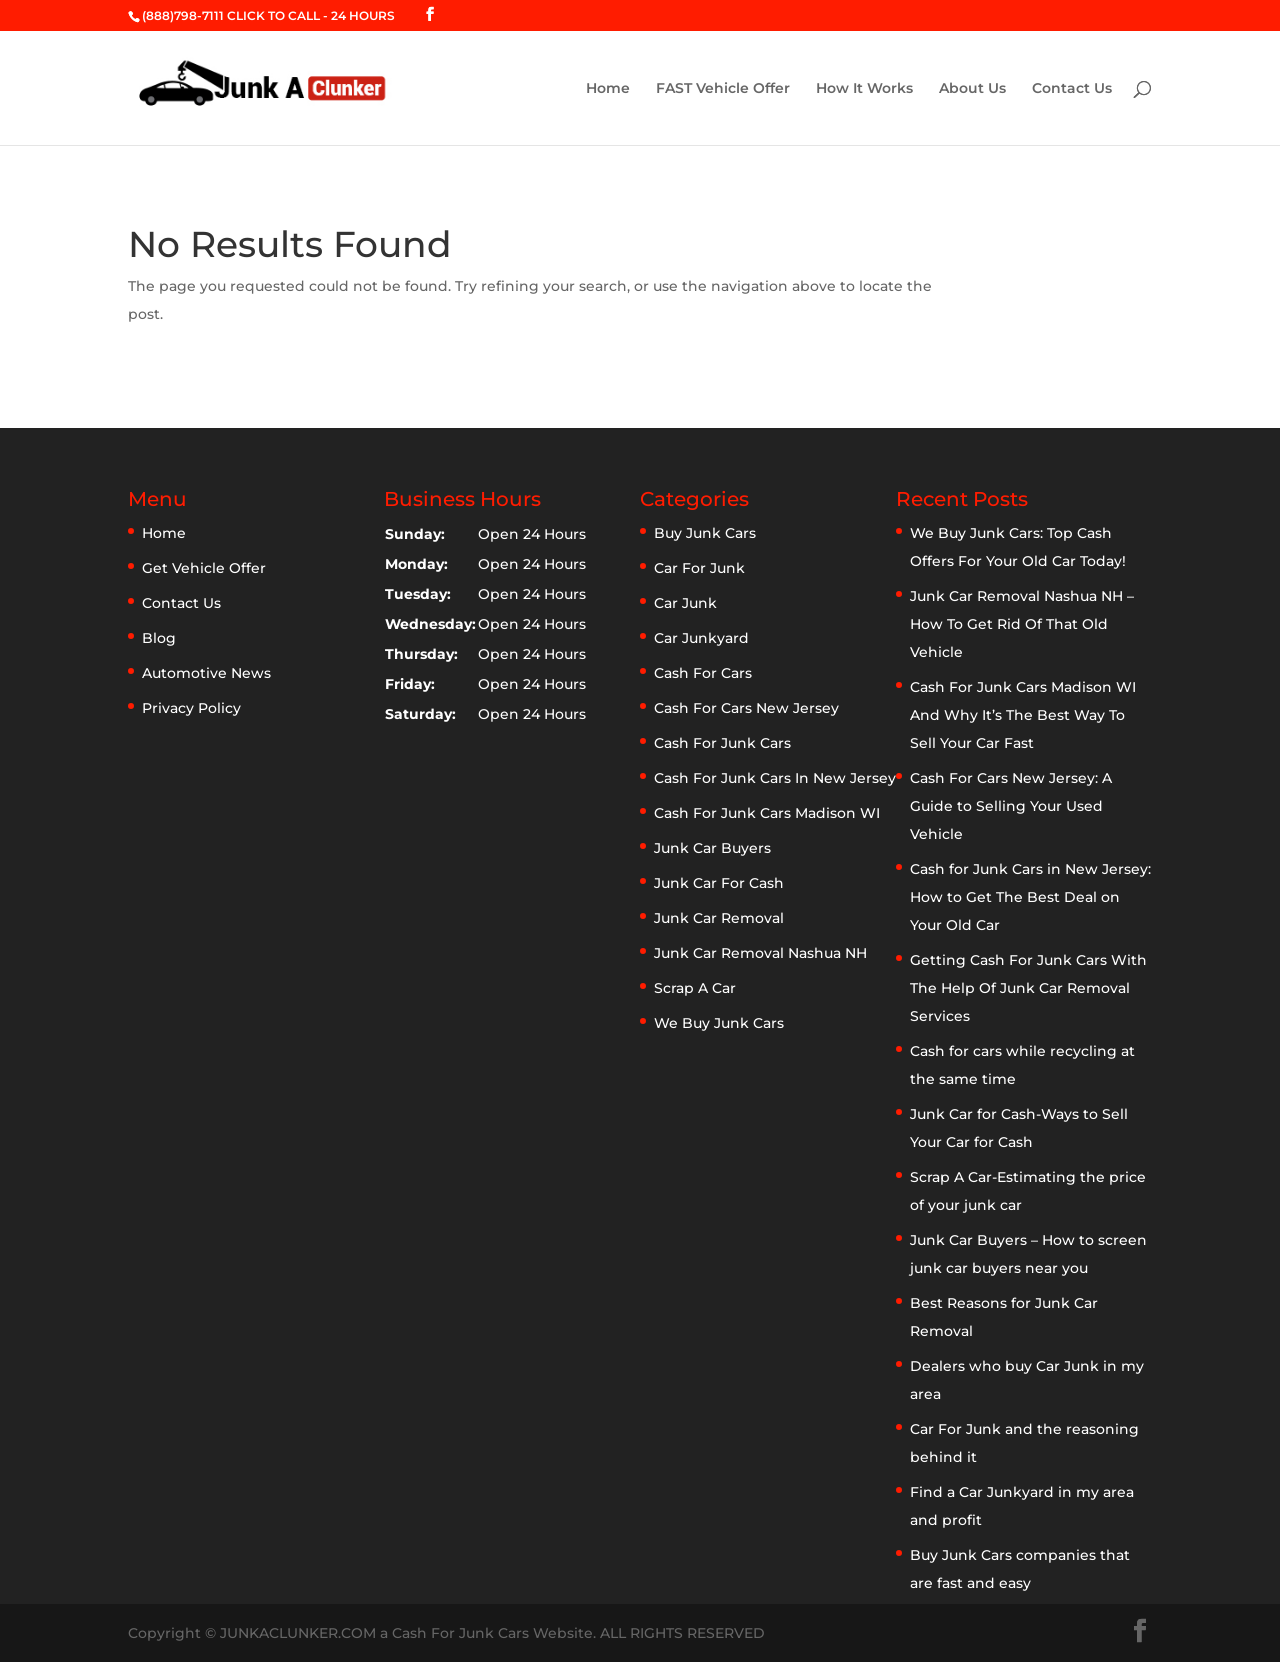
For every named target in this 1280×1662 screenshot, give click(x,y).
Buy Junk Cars (705, 533)
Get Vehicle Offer (204, 568)
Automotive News (206, 673)
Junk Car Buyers (712, 848)
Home (608, 89)
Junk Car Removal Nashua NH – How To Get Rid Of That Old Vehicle (1022, 624)
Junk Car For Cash (719, 883)
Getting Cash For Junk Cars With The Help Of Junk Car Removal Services (1028, 988)
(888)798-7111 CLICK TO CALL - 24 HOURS (268, 15)
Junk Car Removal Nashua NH (760, 953)
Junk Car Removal (719, 918)
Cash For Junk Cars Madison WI (767, 813)
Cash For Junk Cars (722, 743)
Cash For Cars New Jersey (746, 708)
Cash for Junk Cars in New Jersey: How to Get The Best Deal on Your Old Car (1030, 897)
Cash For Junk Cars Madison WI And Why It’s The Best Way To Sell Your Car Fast (1023, 715)
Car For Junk (699, 568)
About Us (972, 89)
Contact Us (1072, 89)
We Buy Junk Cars (719, 1023)
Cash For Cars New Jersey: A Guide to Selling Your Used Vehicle (1011, 806)
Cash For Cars (703, 673)
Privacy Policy (191, 708)
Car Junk (685, 603)
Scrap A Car (695, 988)
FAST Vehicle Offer (723, 89)
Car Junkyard (701, 638)
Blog (159, 638)
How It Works (864, 89)
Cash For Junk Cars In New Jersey (775, 778)
